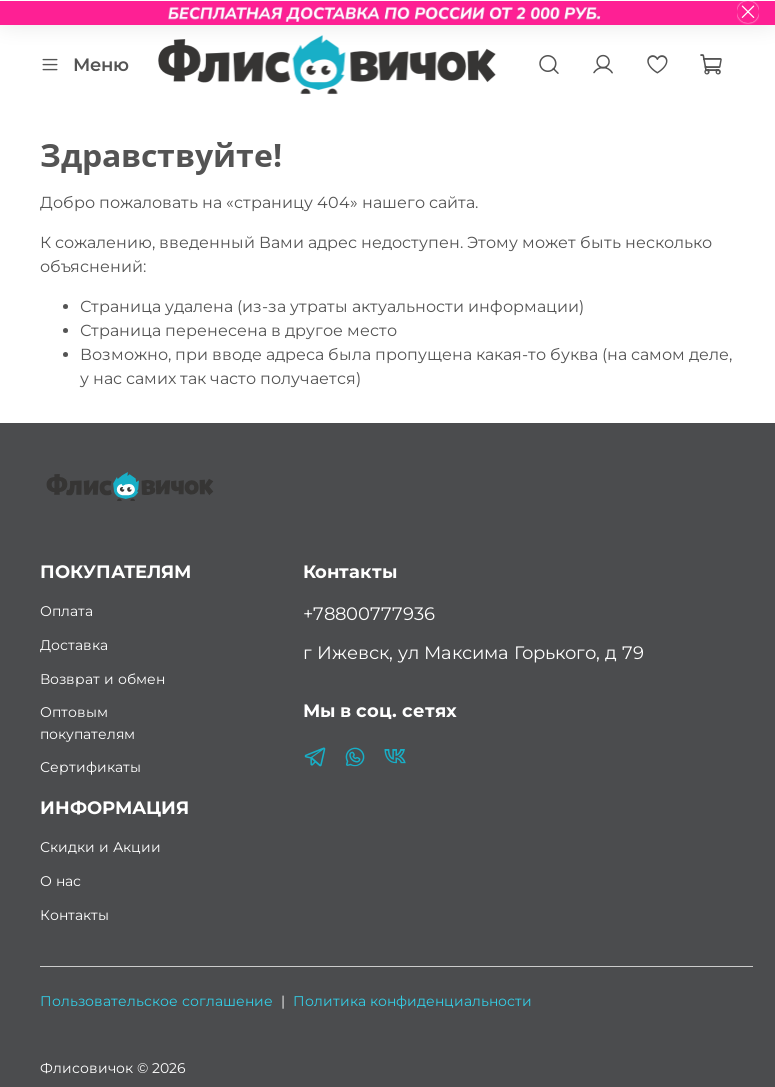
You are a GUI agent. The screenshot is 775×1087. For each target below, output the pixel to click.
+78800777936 (369, 613)
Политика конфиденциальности (412, 1001)
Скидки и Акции (100, 847)
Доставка (74, 645)
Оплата (66, 611)
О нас (60, 881)
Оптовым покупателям (87, 723)
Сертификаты (90, 767)
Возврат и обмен (102, 679)
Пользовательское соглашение (156, 1001)
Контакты (74, 915)
